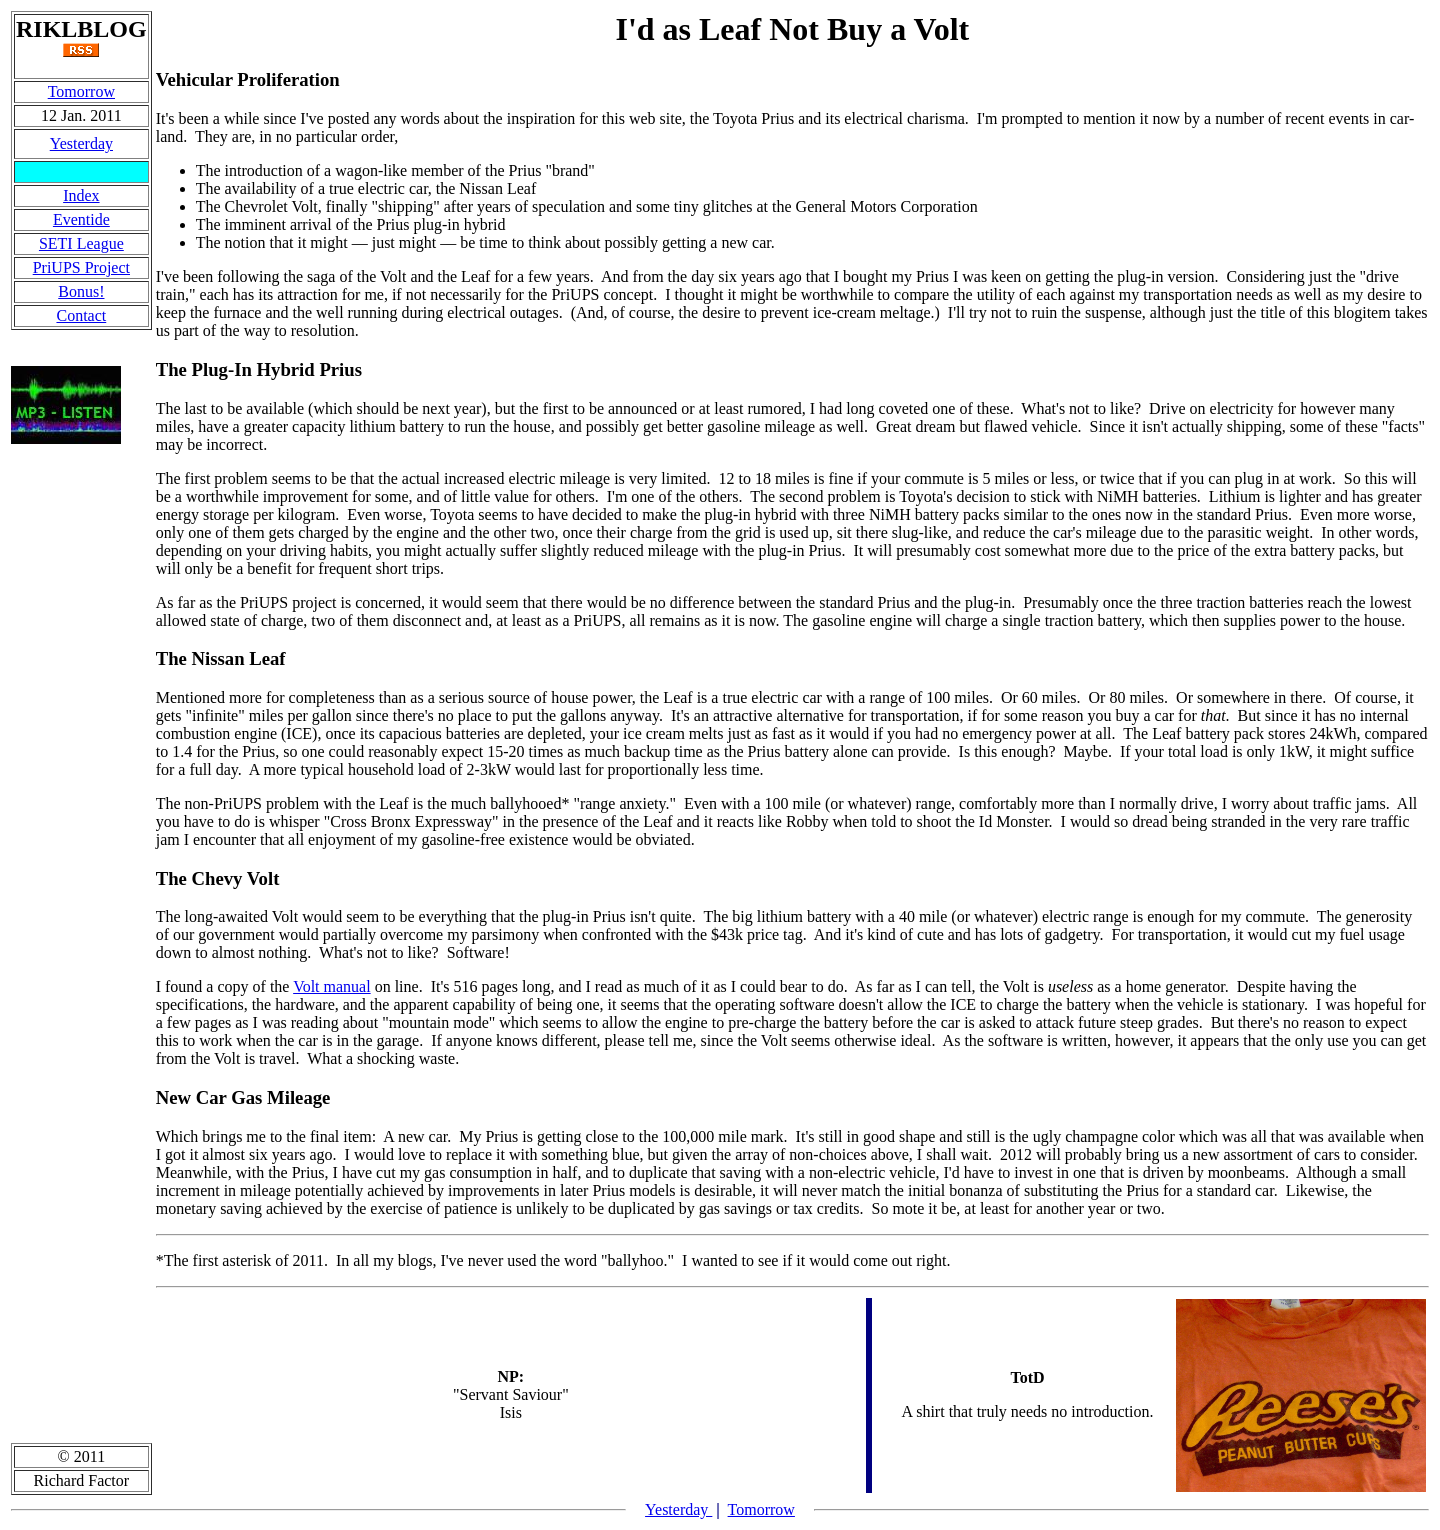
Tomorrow (81, 91)
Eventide (81, 219)
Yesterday (81, 143)
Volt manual (331, 986)
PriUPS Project (81, 267)
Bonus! (81, 291)
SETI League (81, 243)
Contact (81, 315)
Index (81, 195)
